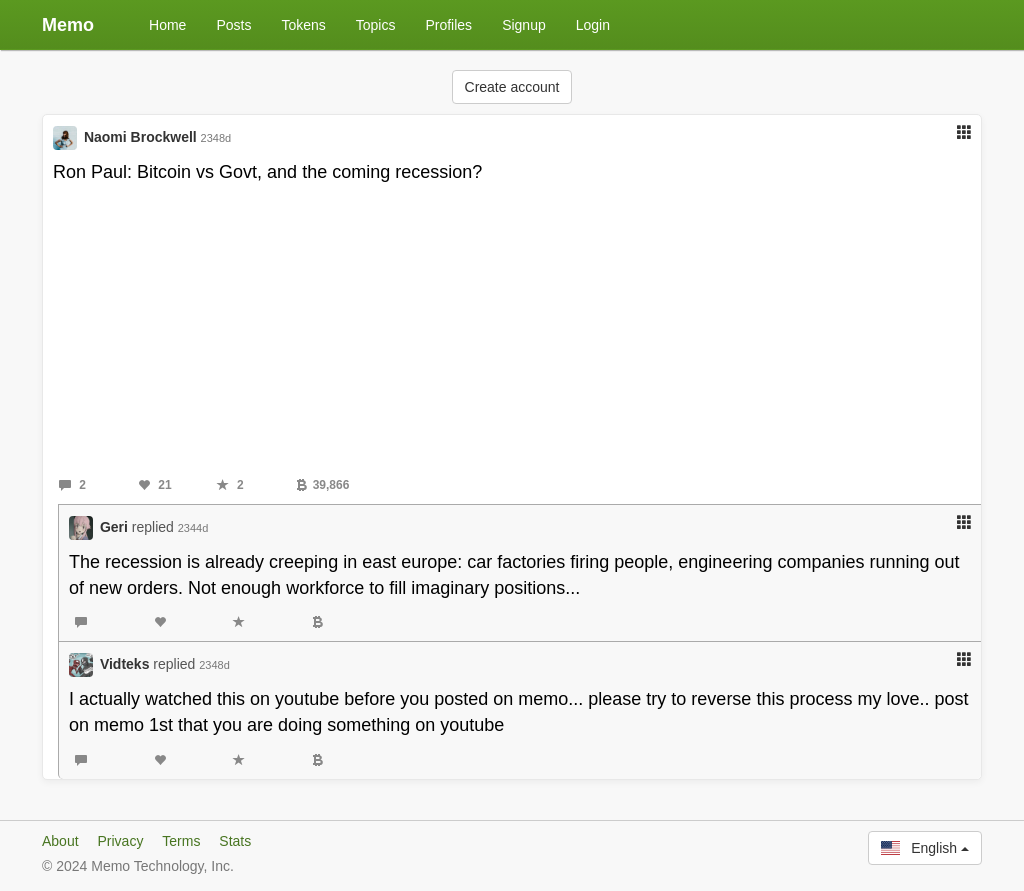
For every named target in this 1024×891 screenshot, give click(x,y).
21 (155, 485)
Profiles (448, 25)
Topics (376, 25)
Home (167, 25)
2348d (216, 138)
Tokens (303, 25)
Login (593, 25)
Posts (233, 25)
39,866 (323, 485)
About (60, 841)
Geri (114, 527)
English (925, 848)
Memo (68, 25)
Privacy (120, 841)
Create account (512, 87)
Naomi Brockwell (140, 137)
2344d (193, 528)
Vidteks (125, 664)
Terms (181, 841)
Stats (235, 841)
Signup (524, 25)
